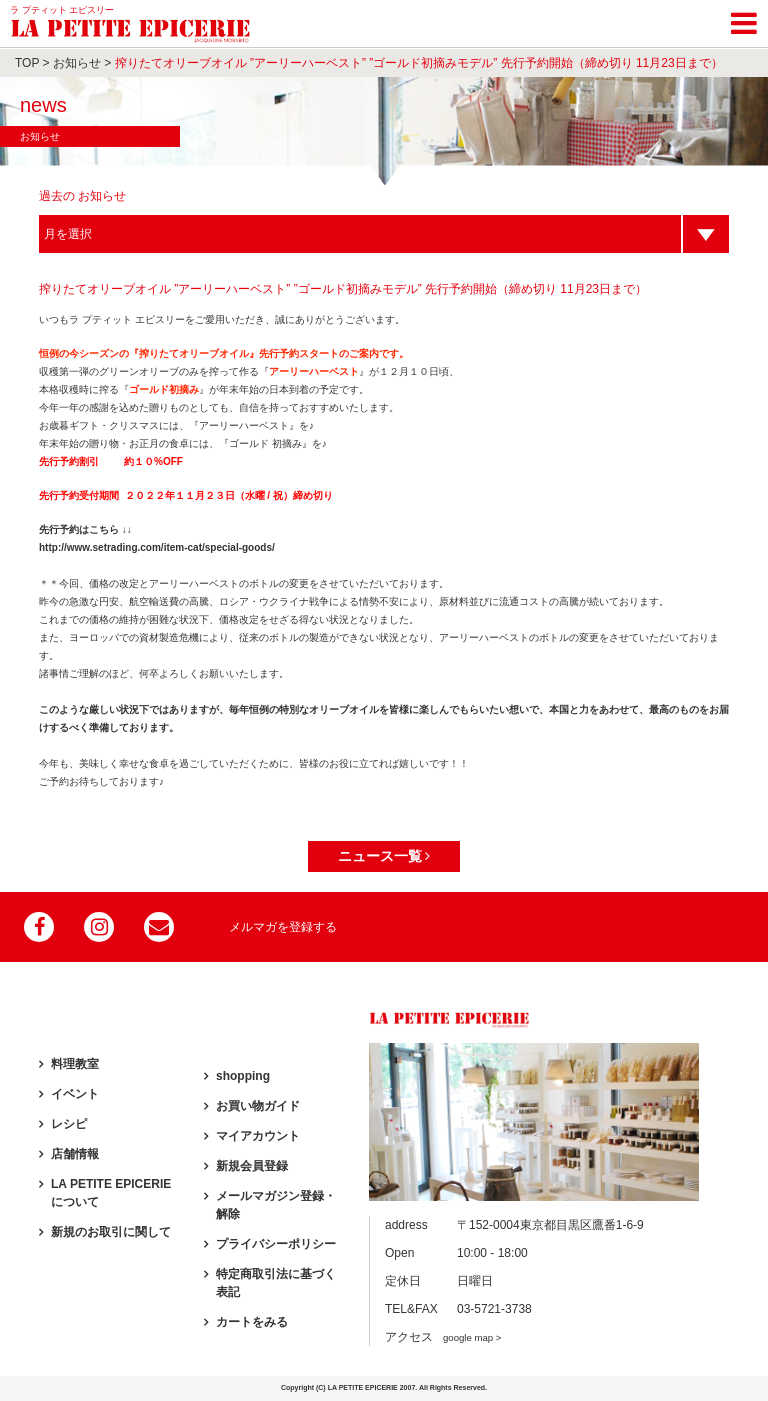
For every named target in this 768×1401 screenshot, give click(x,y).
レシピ (69, 1124)
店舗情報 (75, 1154)
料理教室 (75, 1064)
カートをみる (252, 1322)
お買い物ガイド (258, 1106)
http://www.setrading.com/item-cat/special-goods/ (157, 547)
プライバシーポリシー (276, 1244)
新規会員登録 (252, 1166)
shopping (243, 1076)
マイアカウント (258, 1136)
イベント (75, 1094)
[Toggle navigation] (744, 20)
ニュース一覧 (384, 856)
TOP (27, 63)
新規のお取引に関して (111, 1232)
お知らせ (77, 63)
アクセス (443, 1337)
